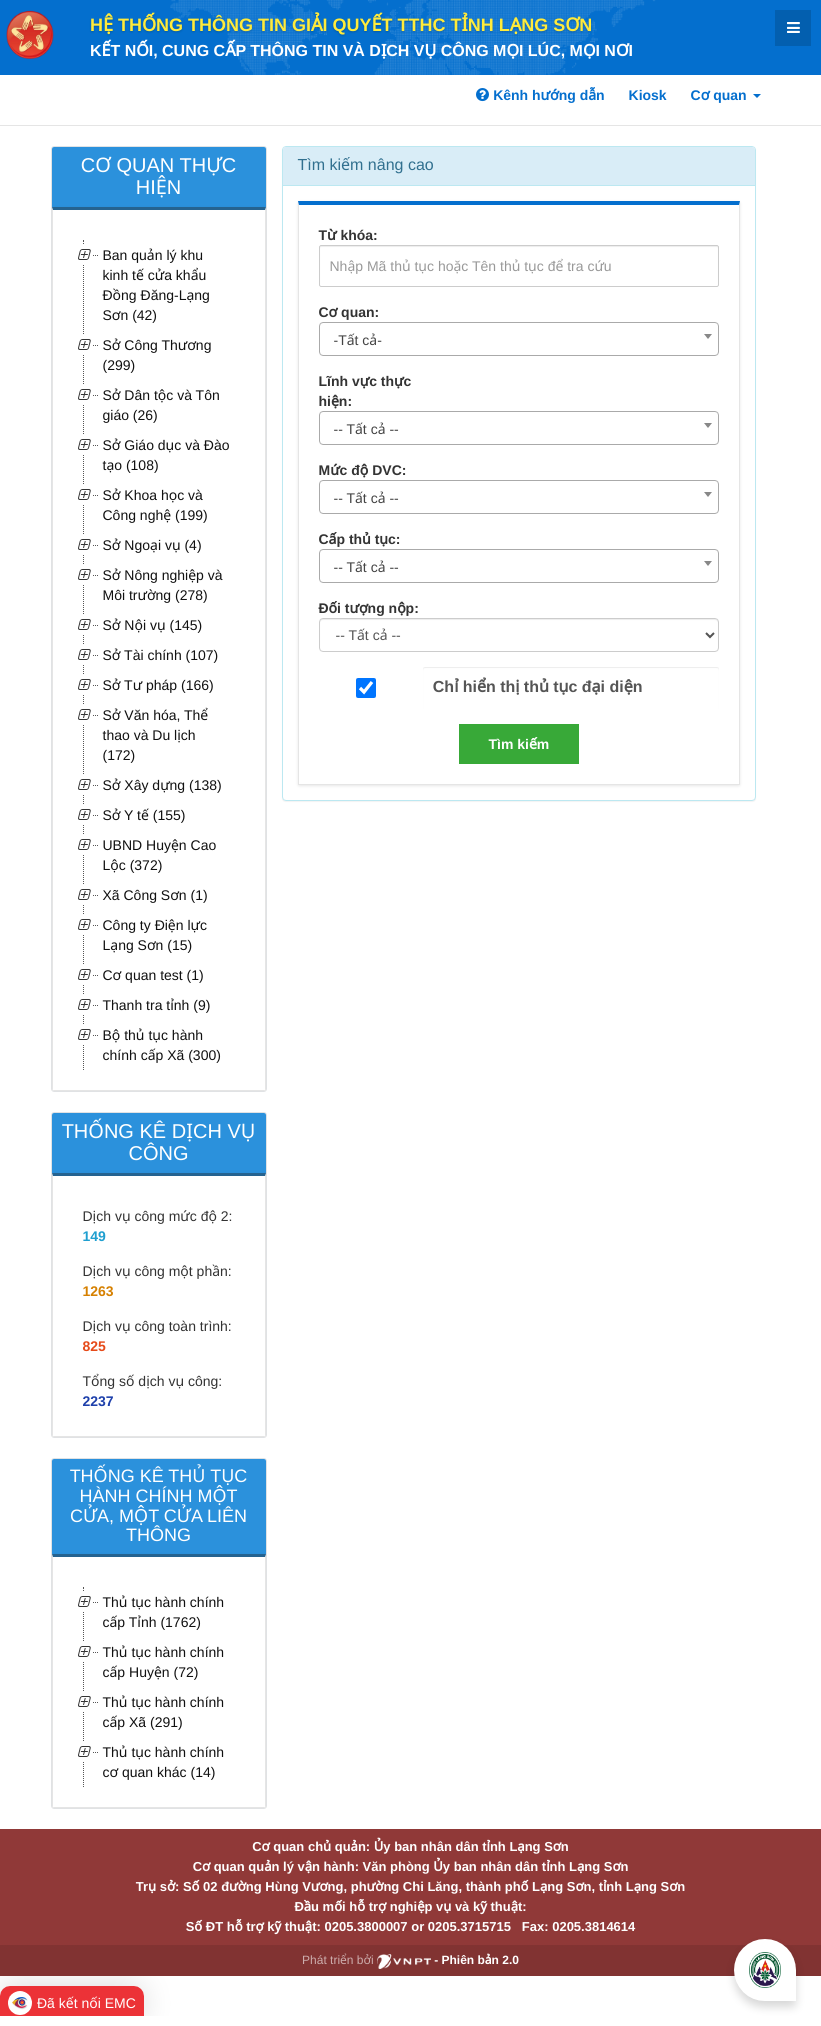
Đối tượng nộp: (369, 608)
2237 (98, 1401)
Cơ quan (726, 95)
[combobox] (519, 339)
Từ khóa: (348, 235)
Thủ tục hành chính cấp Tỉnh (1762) (164, 1612)
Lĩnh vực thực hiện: (365, 391)
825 (94, 1346)
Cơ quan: (349, 312)
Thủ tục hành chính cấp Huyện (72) (164, 1662)
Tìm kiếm (519, 744)
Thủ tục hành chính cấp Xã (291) (164, 1712)
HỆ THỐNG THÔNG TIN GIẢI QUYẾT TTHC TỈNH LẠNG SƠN (341, 25)
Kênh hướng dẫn (540, 95)
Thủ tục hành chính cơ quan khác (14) (164, 1762)
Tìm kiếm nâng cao (366, 165)
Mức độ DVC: (363, 470)
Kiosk (648, 95)
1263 (98, 1291)
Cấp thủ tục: (360, 539)
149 (94, 1236)
